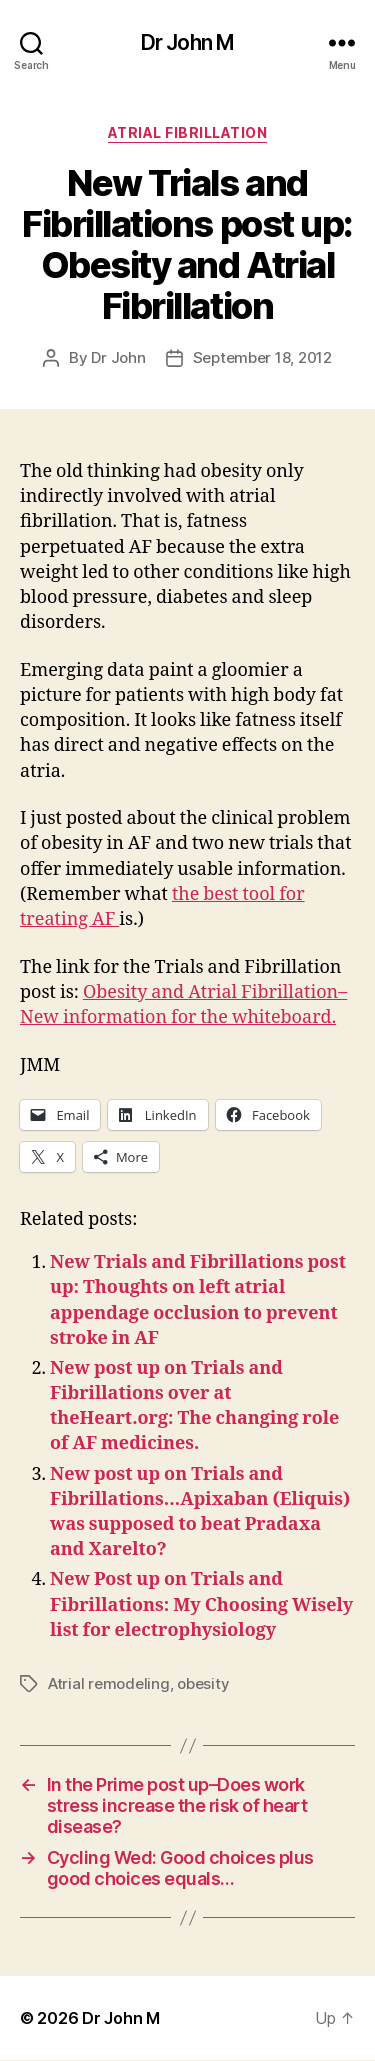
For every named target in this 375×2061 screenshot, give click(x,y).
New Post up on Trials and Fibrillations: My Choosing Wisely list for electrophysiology (201, 1604)
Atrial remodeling (109, 1683)
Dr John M (187, 42)
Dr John (118, 357)
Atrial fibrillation (188, 132)
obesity (203, 1683)
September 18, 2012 (262, 357)
